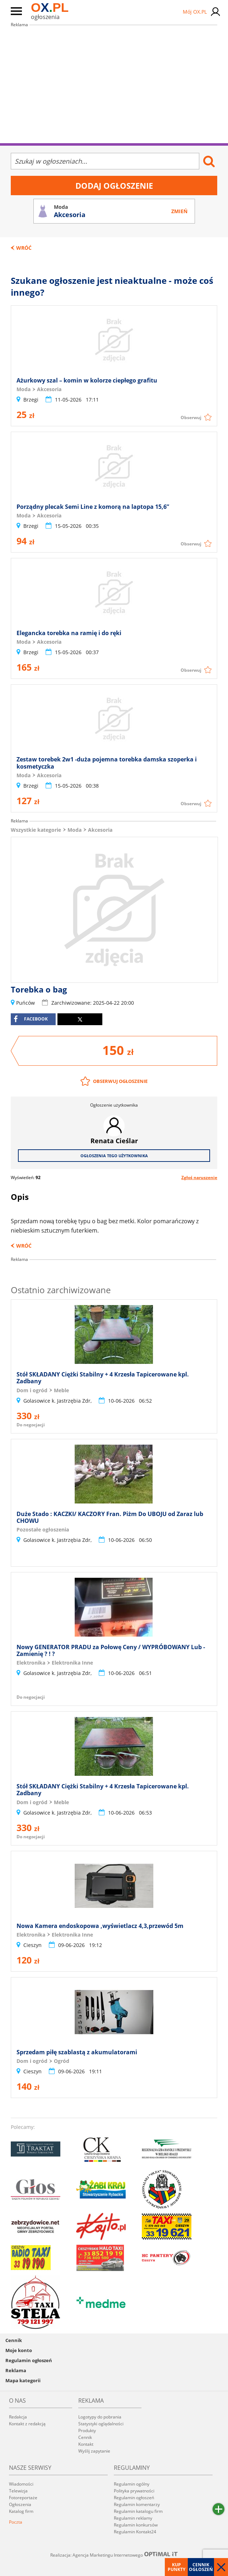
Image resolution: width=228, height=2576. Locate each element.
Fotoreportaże (23, 2498)
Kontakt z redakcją (27, 2424)
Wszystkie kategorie (36, 829)
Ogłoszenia (20, 2504)
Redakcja (18, 2417)
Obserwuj (191, 417)
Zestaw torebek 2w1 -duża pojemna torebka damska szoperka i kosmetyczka (107, 762)
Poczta (15, 2522)
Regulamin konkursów (136, 2525)
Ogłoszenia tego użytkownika (114, 1155)
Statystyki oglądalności (101, 2424)
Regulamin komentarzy (137, 2504)
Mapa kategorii (23, 2380)
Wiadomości (21, 2484)
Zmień (179, 211)
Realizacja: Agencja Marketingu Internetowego (114, 2555)
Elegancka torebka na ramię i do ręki (69, 633)
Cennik (13, 2340)
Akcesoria (100, 829)
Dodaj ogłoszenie (114, 185)
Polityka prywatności (134, 2491)
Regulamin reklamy (133, 2518)
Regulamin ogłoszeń (28, 2360)
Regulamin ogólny (131, 2484)
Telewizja (18, 2491)
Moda (75, 829)
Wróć (24, 247)
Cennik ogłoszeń (201, 2567)
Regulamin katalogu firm (138, 2511)
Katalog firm (21, 2511)
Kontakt (85, 2444)
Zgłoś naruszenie (199, 1177)
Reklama (15, 2370)
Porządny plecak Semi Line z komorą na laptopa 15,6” (93, 507)
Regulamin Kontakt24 (135, 2532)
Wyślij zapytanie (94, 2451)
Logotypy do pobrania (99, 2417)
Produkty (87, 2430)
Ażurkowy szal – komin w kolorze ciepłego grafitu (87, 380)
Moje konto (18, 2350)
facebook (31, 1019)
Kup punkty (176, 2567)
